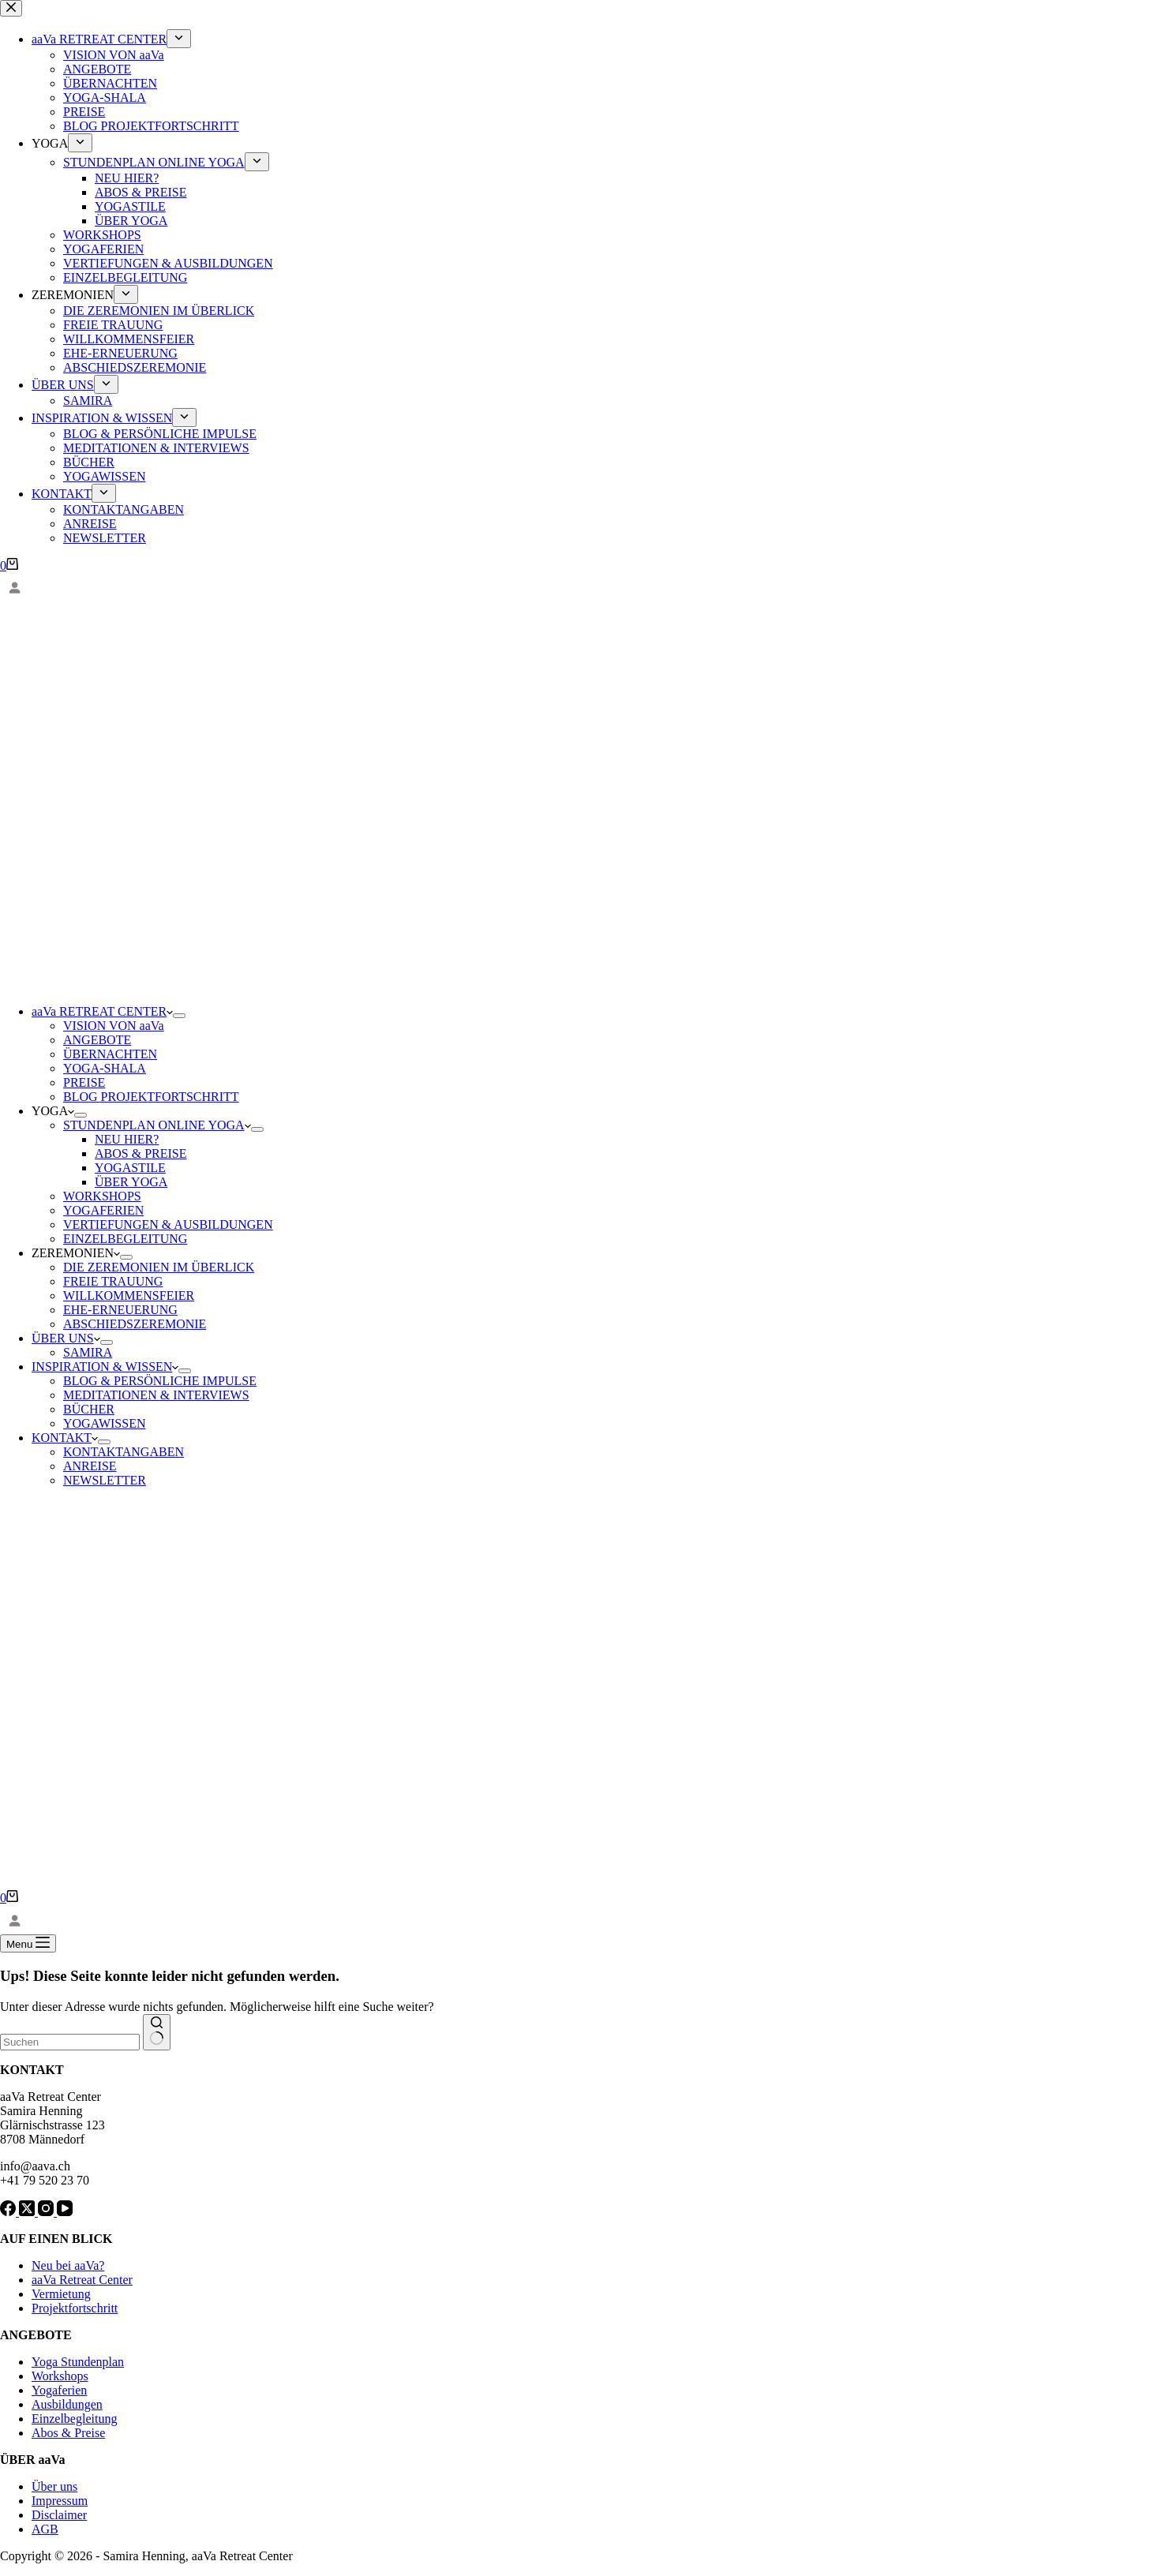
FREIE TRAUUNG (113, 1281)
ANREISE (90, 1466)
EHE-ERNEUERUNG (120, 1309)
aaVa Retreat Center (82, 2279)
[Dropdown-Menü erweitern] (179, 1015)
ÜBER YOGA (131, 1182)
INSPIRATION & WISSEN (105, 1366)
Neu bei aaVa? (68, 2265)
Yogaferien (59, 2390)
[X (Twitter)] (28, 2211)
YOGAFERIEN (103, 1210)
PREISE (84, 1082)
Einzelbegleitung (74, 2418)
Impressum (60, 2500)
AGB (45, 2529)
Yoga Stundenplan (78, 2361)
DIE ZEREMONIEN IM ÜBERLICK (158, 1267)
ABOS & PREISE (140, 1153)
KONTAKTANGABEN (123, 1451)
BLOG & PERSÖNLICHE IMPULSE (160, 1380)
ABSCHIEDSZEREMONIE (134, 1324)
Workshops (60, 2376)
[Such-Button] (156, 2032)
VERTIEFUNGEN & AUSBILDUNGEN (168, 1224)
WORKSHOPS (102, 1196)
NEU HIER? (127, 1139)
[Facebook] (9, 2211)
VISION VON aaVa (113, 1025)
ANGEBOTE (97, 1039)
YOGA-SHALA (104, 1068)
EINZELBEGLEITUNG (125, 1238)
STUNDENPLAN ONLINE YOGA (157, 1125)
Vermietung (61, 2294)
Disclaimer (59, 2515)
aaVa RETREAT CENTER (102, 1011)
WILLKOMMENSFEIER (128, 1295)
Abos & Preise (68, 2432)
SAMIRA (87, 1352)
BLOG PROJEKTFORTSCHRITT (151, 1096)
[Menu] (28, 1943)
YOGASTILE (130, 1167)
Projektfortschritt (75, 2308)
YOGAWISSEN (104, 1423)
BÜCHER (88, 1409)
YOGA (53, 1111)
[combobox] (70, 2042)
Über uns (54, 2486)
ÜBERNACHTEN (110, 1054)
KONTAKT (65, 1437)
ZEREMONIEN (76, 1253)
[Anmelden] (575, 587)
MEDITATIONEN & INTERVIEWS (156, 1395)
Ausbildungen (67, 2404)
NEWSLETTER (104, 1480)
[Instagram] (47, 2211)
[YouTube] (65, 2211)
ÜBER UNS (66, 1338)
